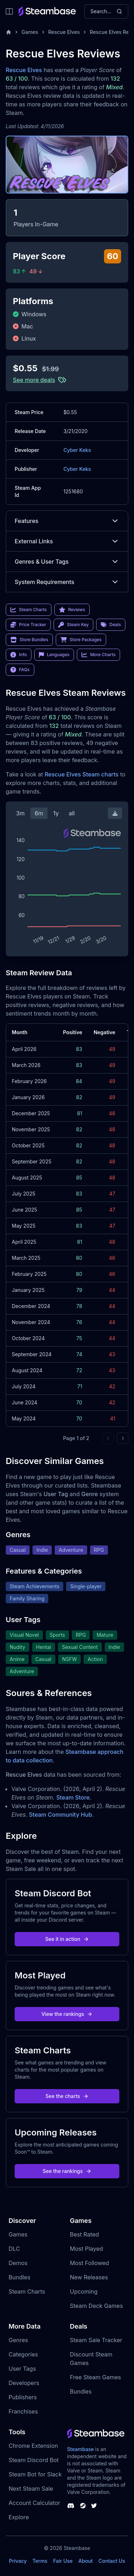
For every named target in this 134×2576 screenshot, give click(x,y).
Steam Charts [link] (28, 610)
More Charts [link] (98, 655)
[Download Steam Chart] (115, 813)
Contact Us (112, 2561)
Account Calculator (34, 2502)
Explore (19, 2517)
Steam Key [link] (73, 625)
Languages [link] (54, 655)
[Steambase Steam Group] (83, 2506)
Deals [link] (111, 625)
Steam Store (72, 1797)
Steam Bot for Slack (35, 2474)
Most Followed (89, 2262)
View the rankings (67, 2014)
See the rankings (67, 2171)
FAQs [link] (20, 670)
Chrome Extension (33, 2445)
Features (67, 521)
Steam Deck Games (96, 2305)
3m (20, 813)
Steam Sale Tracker (96, 2340)
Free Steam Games (95, 2377)
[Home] (8, 32)
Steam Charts (27, 2291)
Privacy (18, 2561)
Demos (18, 2262)
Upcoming (84, 2291)
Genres (18, 2340)
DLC (14, 2248)
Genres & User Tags (67, 561)
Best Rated (84, 2234)
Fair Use (63, 2561)
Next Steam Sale (31, 2488)
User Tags (22, 2368)
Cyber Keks (77, 450)
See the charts (67, 2096)
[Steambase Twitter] (94, 2506)
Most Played (86, 2248)
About (85, 2561)
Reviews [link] (72, 610)
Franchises (23, 2411)
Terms (40, 2561)
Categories (23, 2354)
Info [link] (18, 655)
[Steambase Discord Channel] (70, 2506)
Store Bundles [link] (29, 640)
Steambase (80, 2449)
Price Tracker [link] (28, 625)
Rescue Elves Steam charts (82, 774)
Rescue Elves (64, 32)
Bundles (19, 2277)
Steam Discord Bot (34, 2460)
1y (56, 813)
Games (29, 32)
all (72, 813)
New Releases (89, 2277)
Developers (24, 2382)
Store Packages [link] (80, 640)
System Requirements (67, 582)
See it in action (67, 1939)
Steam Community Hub (60, 1814)
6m (39, 813)
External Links (67, 541)
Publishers (23, 2397)
